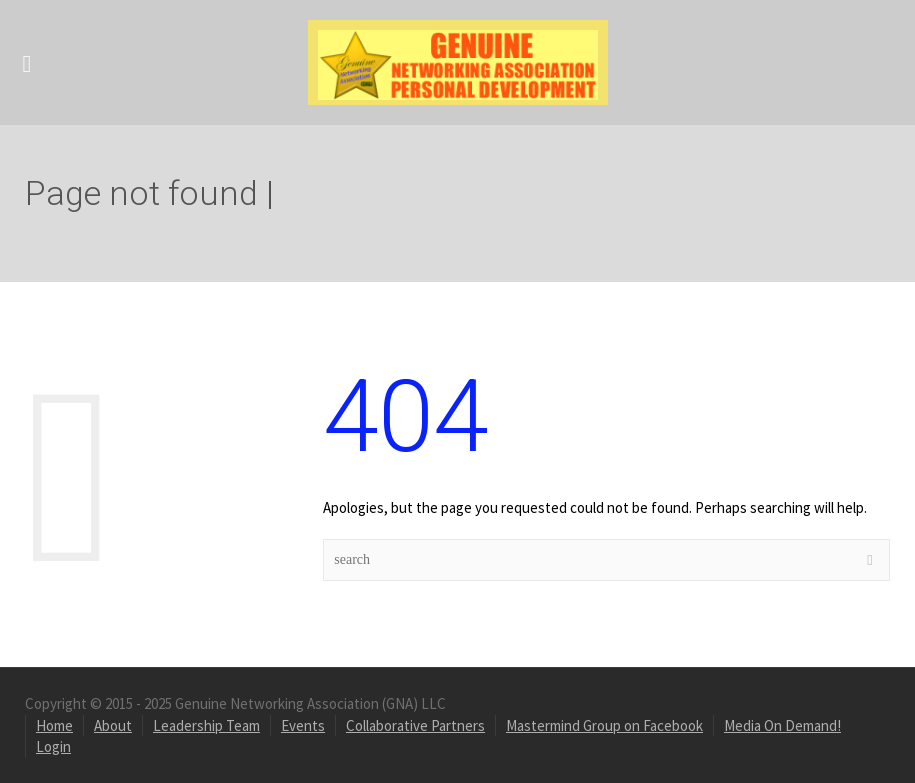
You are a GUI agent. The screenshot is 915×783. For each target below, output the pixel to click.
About (113, 725)
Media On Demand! (782, 725)
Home (54, 725)
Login (53, 746)
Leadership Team (206, 725)
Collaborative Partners (415, 725)
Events (303, 725)
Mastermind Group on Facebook (604, 725)
